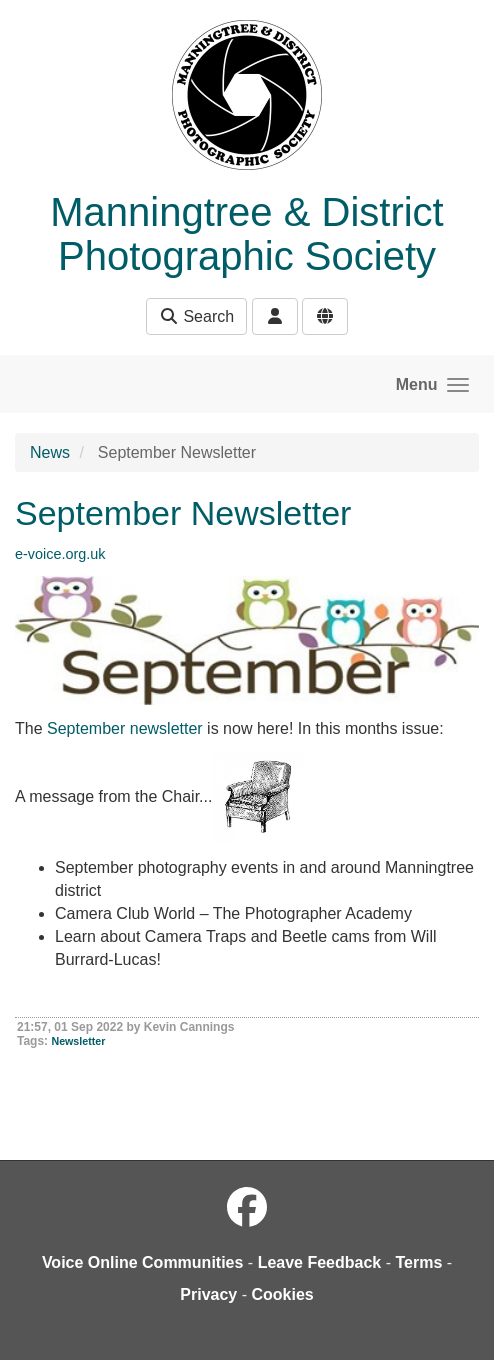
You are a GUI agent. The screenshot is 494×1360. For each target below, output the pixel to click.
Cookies (282, 1294)
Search (196, 316)
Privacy (208, 1294)
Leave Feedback (320, 1262)
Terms (418, 1262)
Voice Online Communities (143, 1262)
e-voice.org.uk (60, 554)
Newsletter (78, 1041)
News (50, 452)
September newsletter (125, 728)
